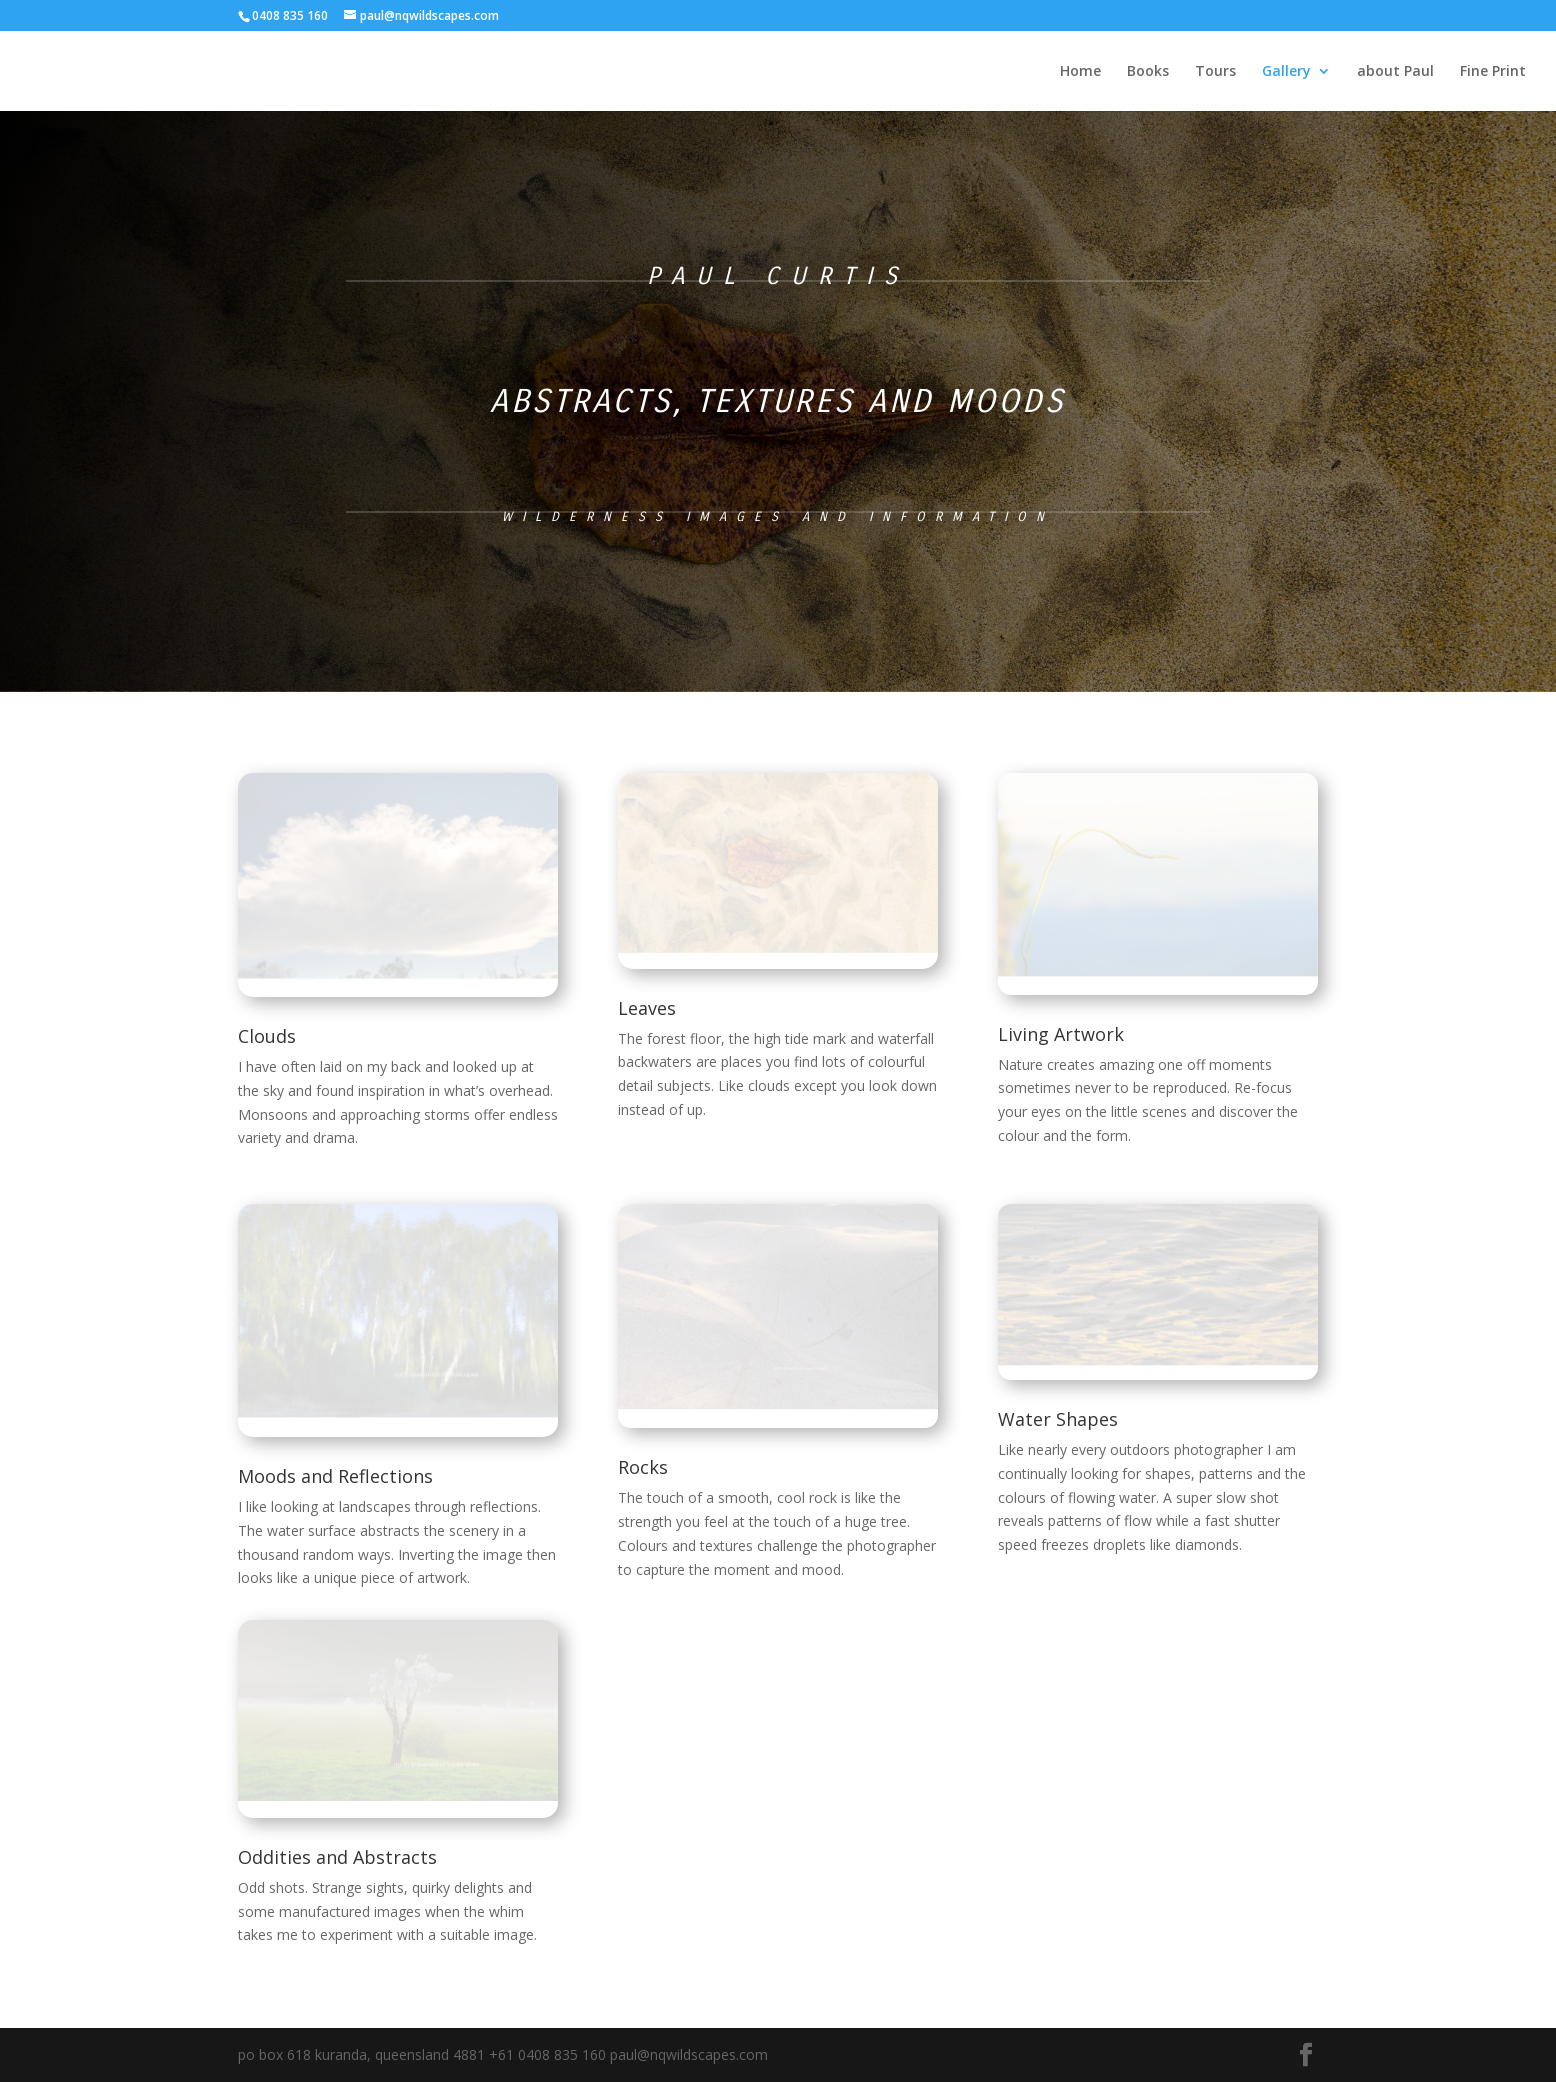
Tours (1215, 72)
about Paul (1395, 72)
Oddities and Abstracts (337, 1857)
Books (1148, 72)
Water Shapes (1058, 1419)
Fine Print (1493, 72)
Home (1080, 72)
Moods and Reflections (335, 1476)
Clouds (267, 1036)
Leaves (647, 1008)
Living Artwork (1061, 1034)
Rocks (643, 1467)
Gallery (1286, 72)
